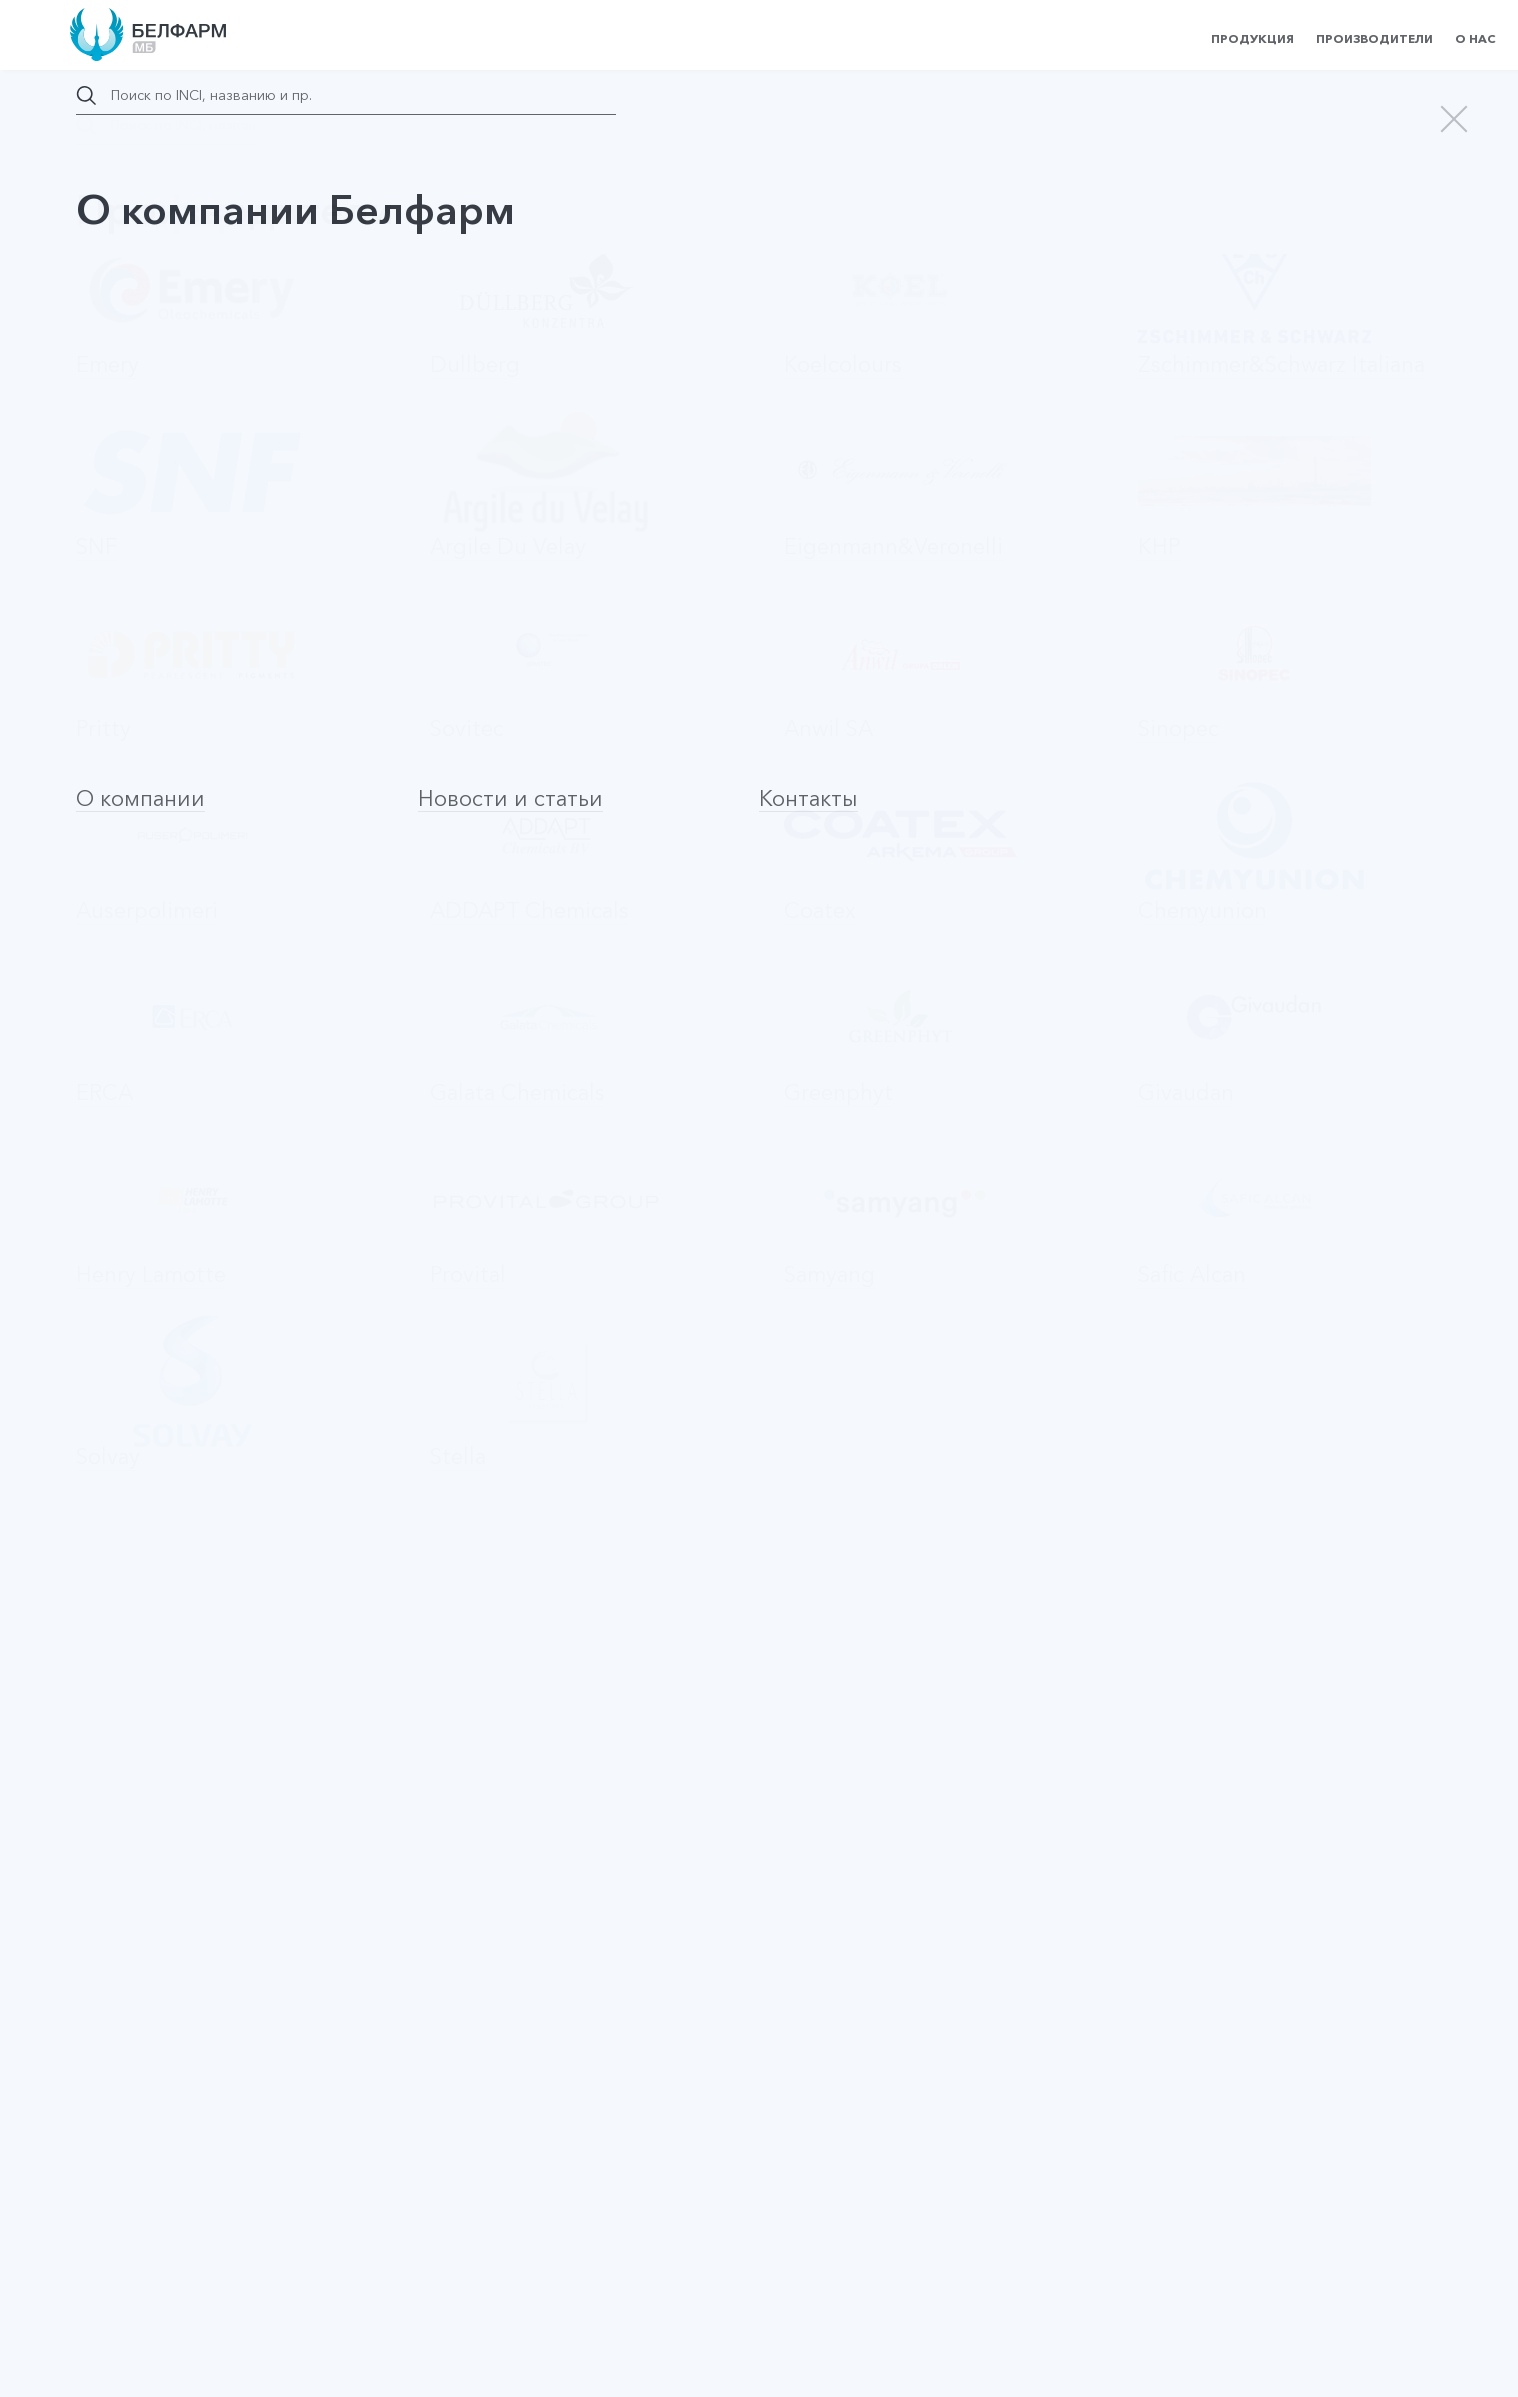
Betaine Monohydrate (173, 1756)
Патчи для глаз (126, 737)
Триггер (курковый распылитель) (226, 1498)
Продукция (1252, 38)
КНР (632, 590)
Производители (1374, 38)
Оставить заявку (285, 1143)
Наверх (137, 2178)
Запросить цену (1317, 262)
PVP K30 (127, 1885)
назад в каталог (166, 222)
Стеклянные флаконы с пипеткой (221, 1627)
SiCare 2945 (139, 2014)
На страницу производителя (758, 1401)
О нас (1475, 38)
